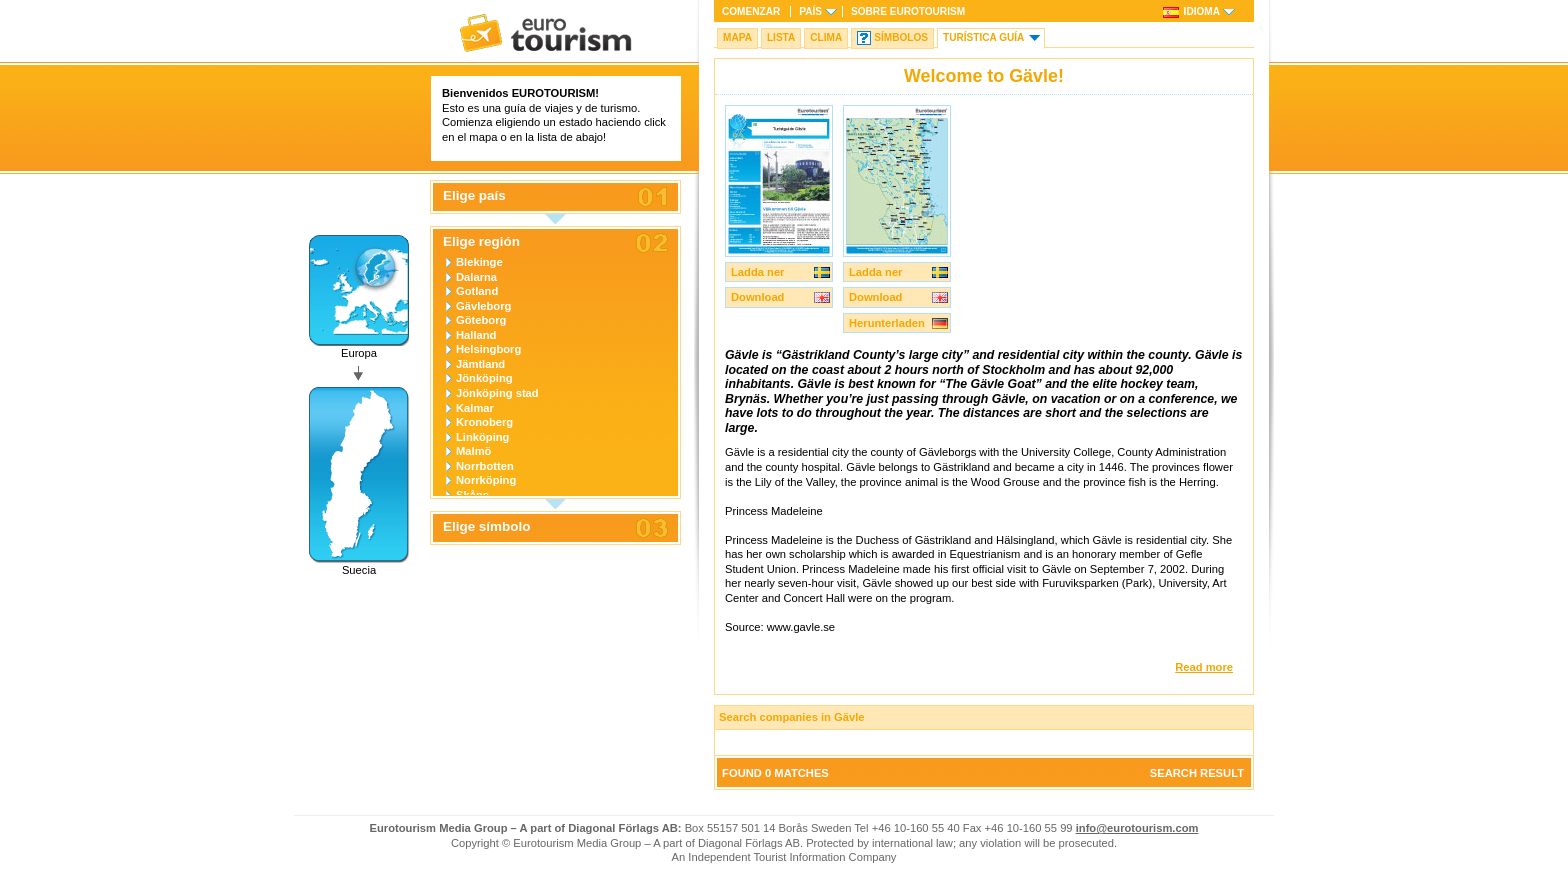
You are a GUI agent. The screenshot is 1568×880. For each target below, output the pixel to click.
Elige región (481, 242)
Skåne (472, 495)
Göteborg (481, 320)
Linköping (482, 437)
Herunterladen (887, 323)
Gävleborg (483, 306)
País (810, 11)
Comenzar (751, 11)
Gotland (477, 291)
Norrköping (486, 480)
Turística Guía (983, 37)
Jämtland (480, 364)
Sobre (908, 11)
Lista (781, 37)
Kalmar (475, 408)
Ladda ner (757, 272)
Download (757, 297)
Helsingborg (488, 349)
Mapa (737, 37)
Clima (826, 37)
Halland (476, 335)
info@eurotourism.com (1137, 828)
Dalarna (476, 277)
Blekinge (479, 262)
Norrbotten (485, 466)
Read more (1204, 667)
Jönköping (484, 378)
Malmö (473, 451)
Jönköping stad (497, 393)
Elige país (474, 196)
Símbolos (901, 37)
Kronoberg (484, 422)
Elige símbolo (486, 527)
